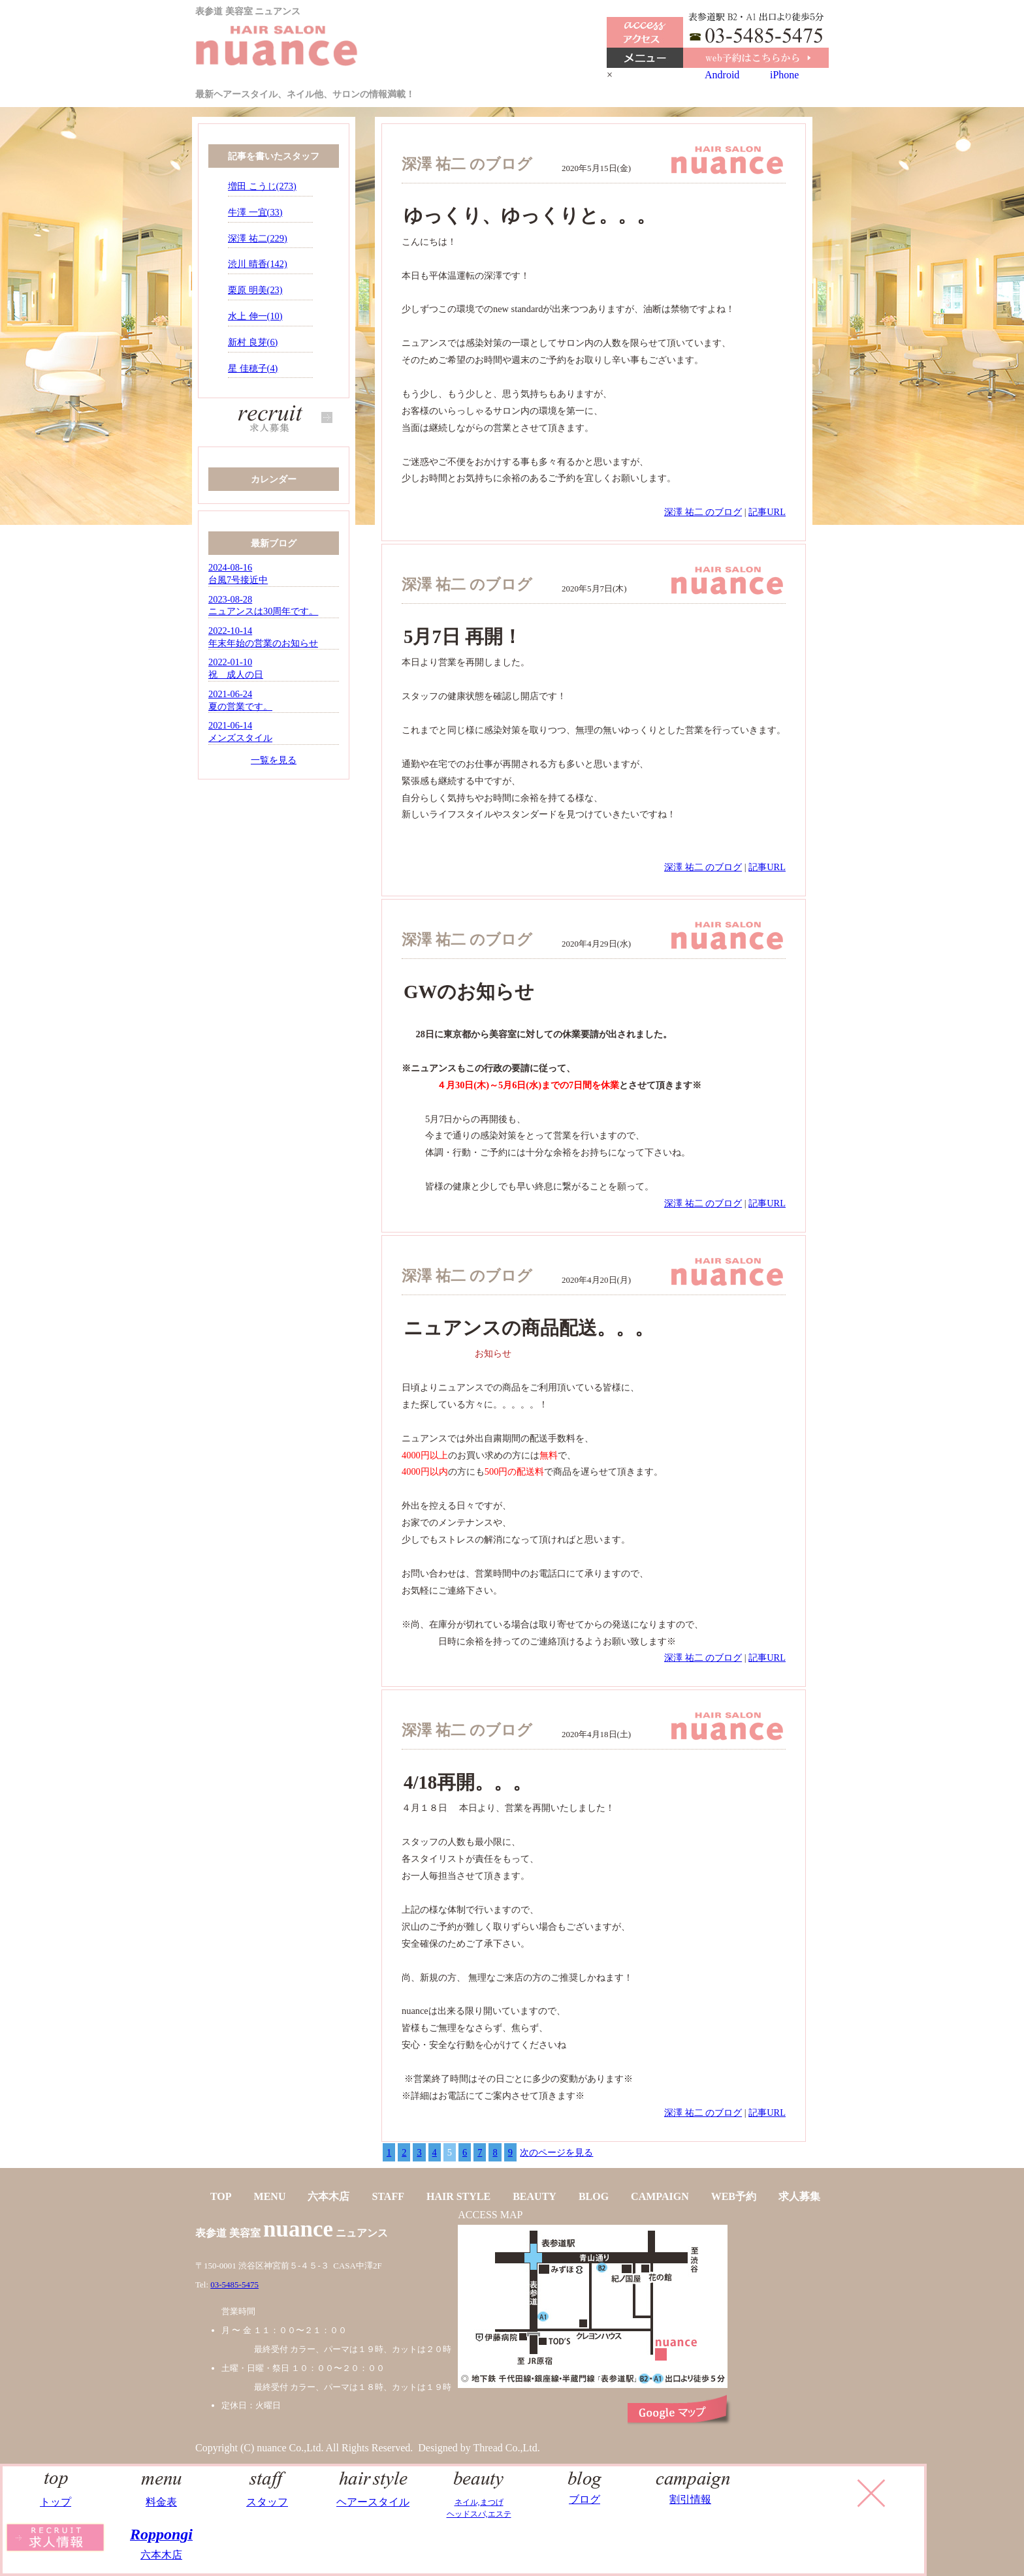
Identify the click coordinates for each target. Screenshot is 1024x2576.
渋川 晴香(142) (257, 264)
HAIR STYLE (458, 2196)
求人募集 (799, 2196)
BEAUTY (534, 2196)
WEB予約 (733, 2196)
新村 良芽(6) (253, 342)
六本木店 (328, 2196)
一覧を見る (273, 760)
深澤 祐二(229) (257, 238)
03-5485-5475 (234, 2284)
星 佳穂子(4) (253, 368)
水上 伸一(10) (255, 316)
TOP (221, 2196)
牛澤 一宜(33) (255, 212)
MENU (270, 2196)
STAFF (388, 2196)
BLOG (594, 2196)
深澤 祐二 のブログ (703, 512)
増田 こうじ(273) (262, 186)
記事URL (767, 512)
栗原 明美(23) (255, 290)
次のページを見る (556, 2152)
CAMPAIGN (660, 2196)
